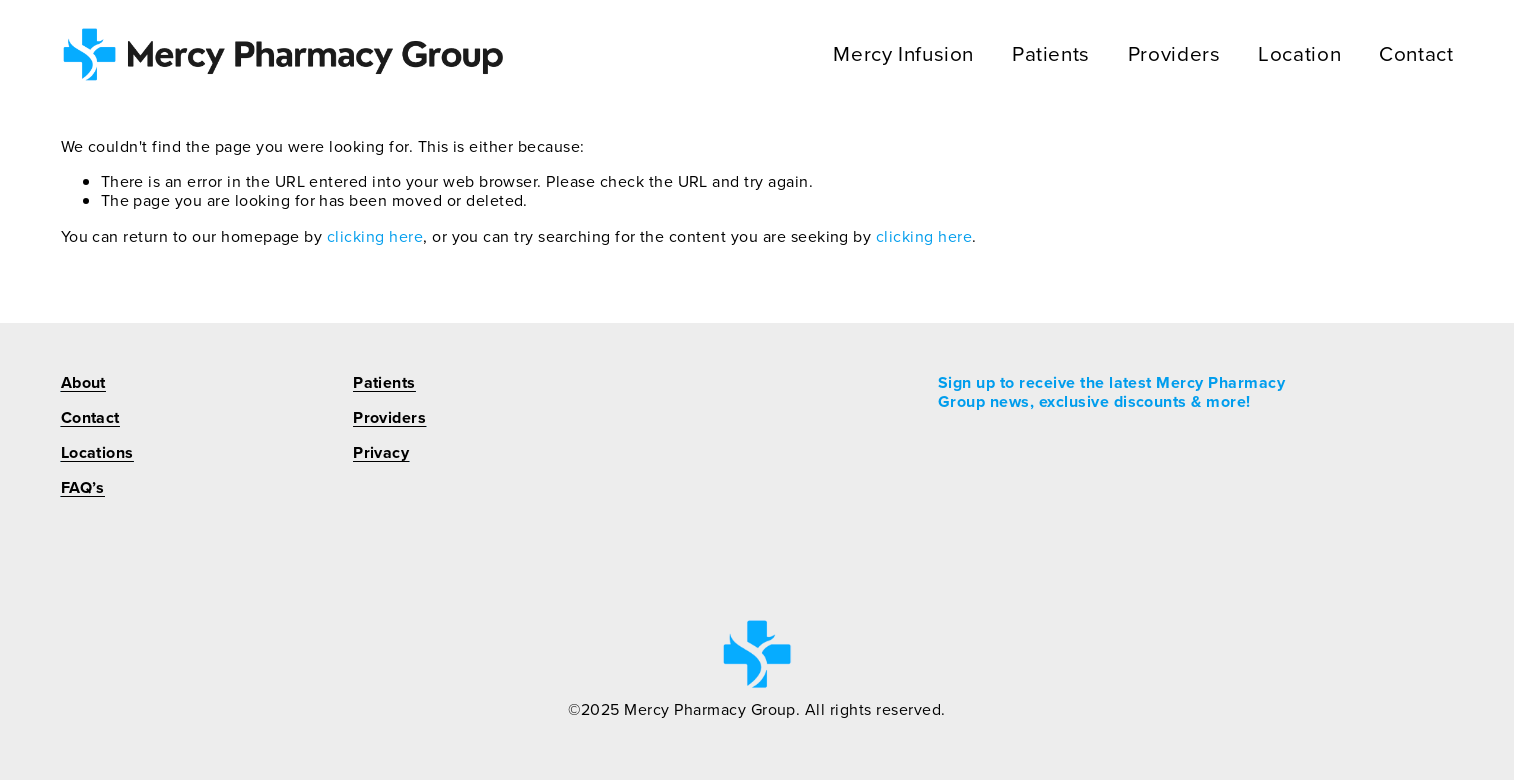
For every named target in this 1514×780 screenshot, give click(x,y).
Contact (1416, 54)
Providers (1174, 54)
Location (1299, 54)
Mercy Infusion (903, 54)
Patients (1051, 54)
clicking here (375, 236)
